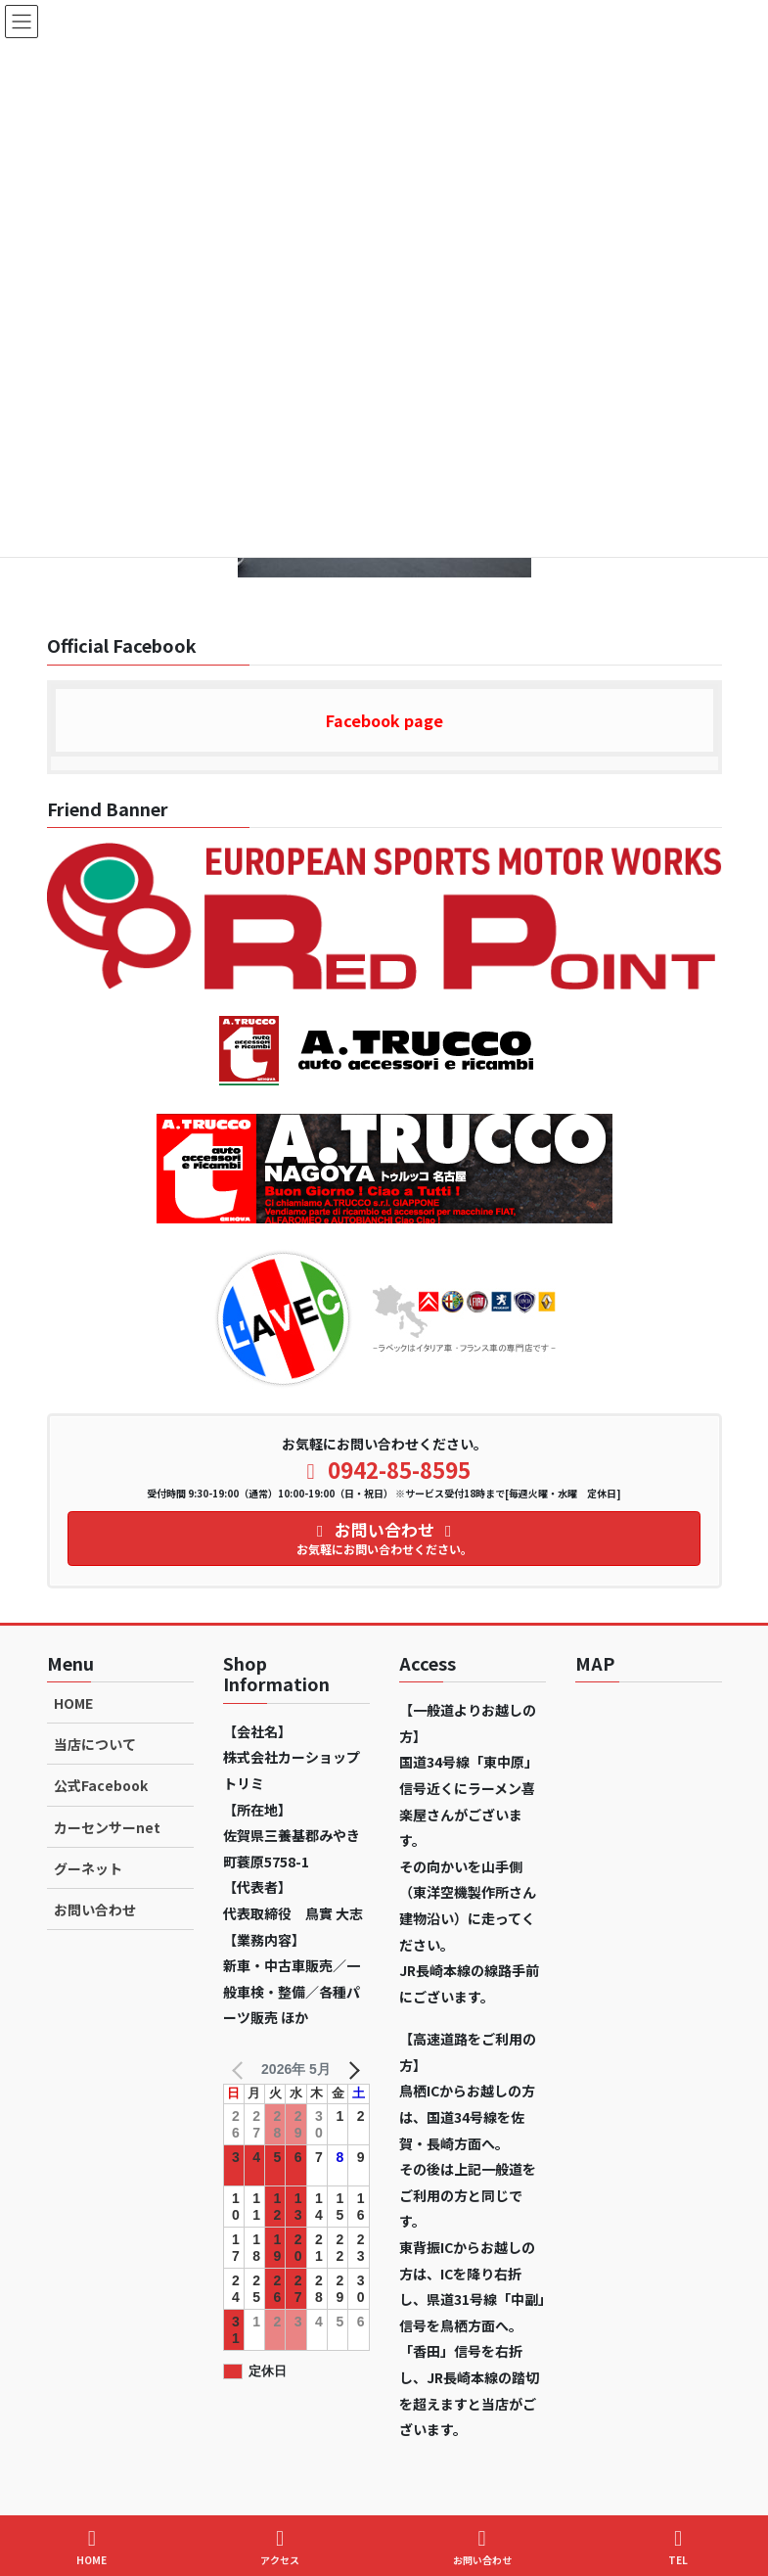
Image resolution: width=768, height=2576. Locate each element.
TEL (678, 2547)
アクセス (279, 2547)
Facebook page (384, 720)
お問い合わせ (95, 1909)
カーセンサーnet (107, 1827)
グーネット (88, 1868)
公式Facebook (101, 1785)
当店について (95, 1744)
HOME (73, 1703)
